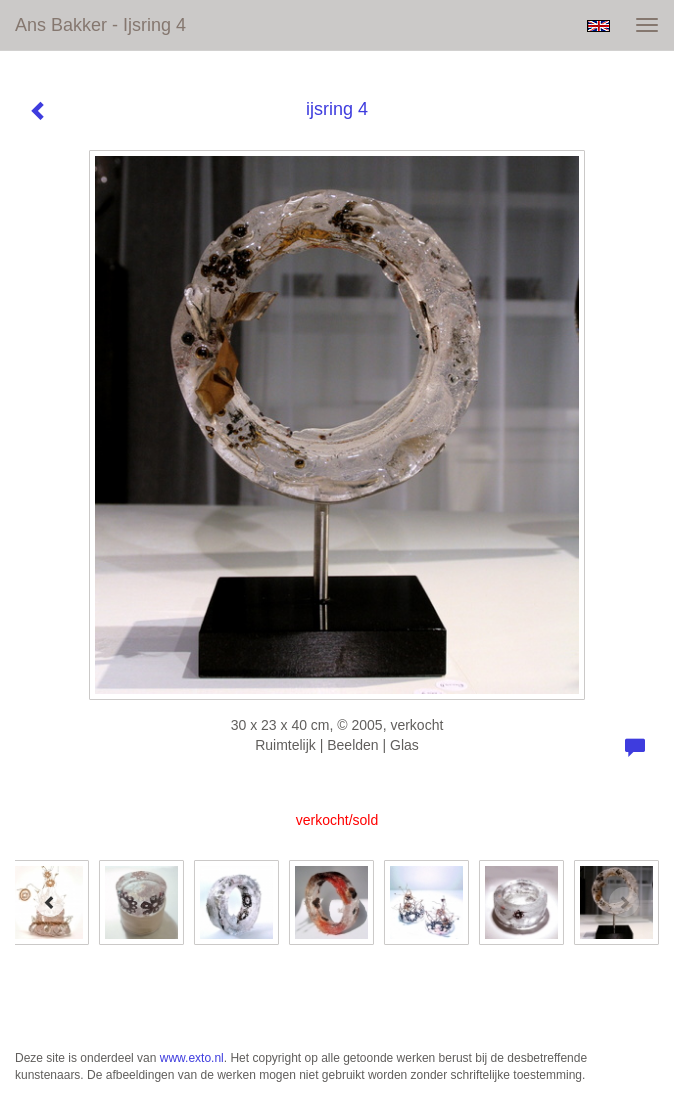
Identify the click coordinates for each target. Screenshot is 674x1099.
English (598, 26)
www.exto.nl (192, 1058)
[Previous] (50, 902)
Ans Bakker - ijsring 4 (100, 25)
